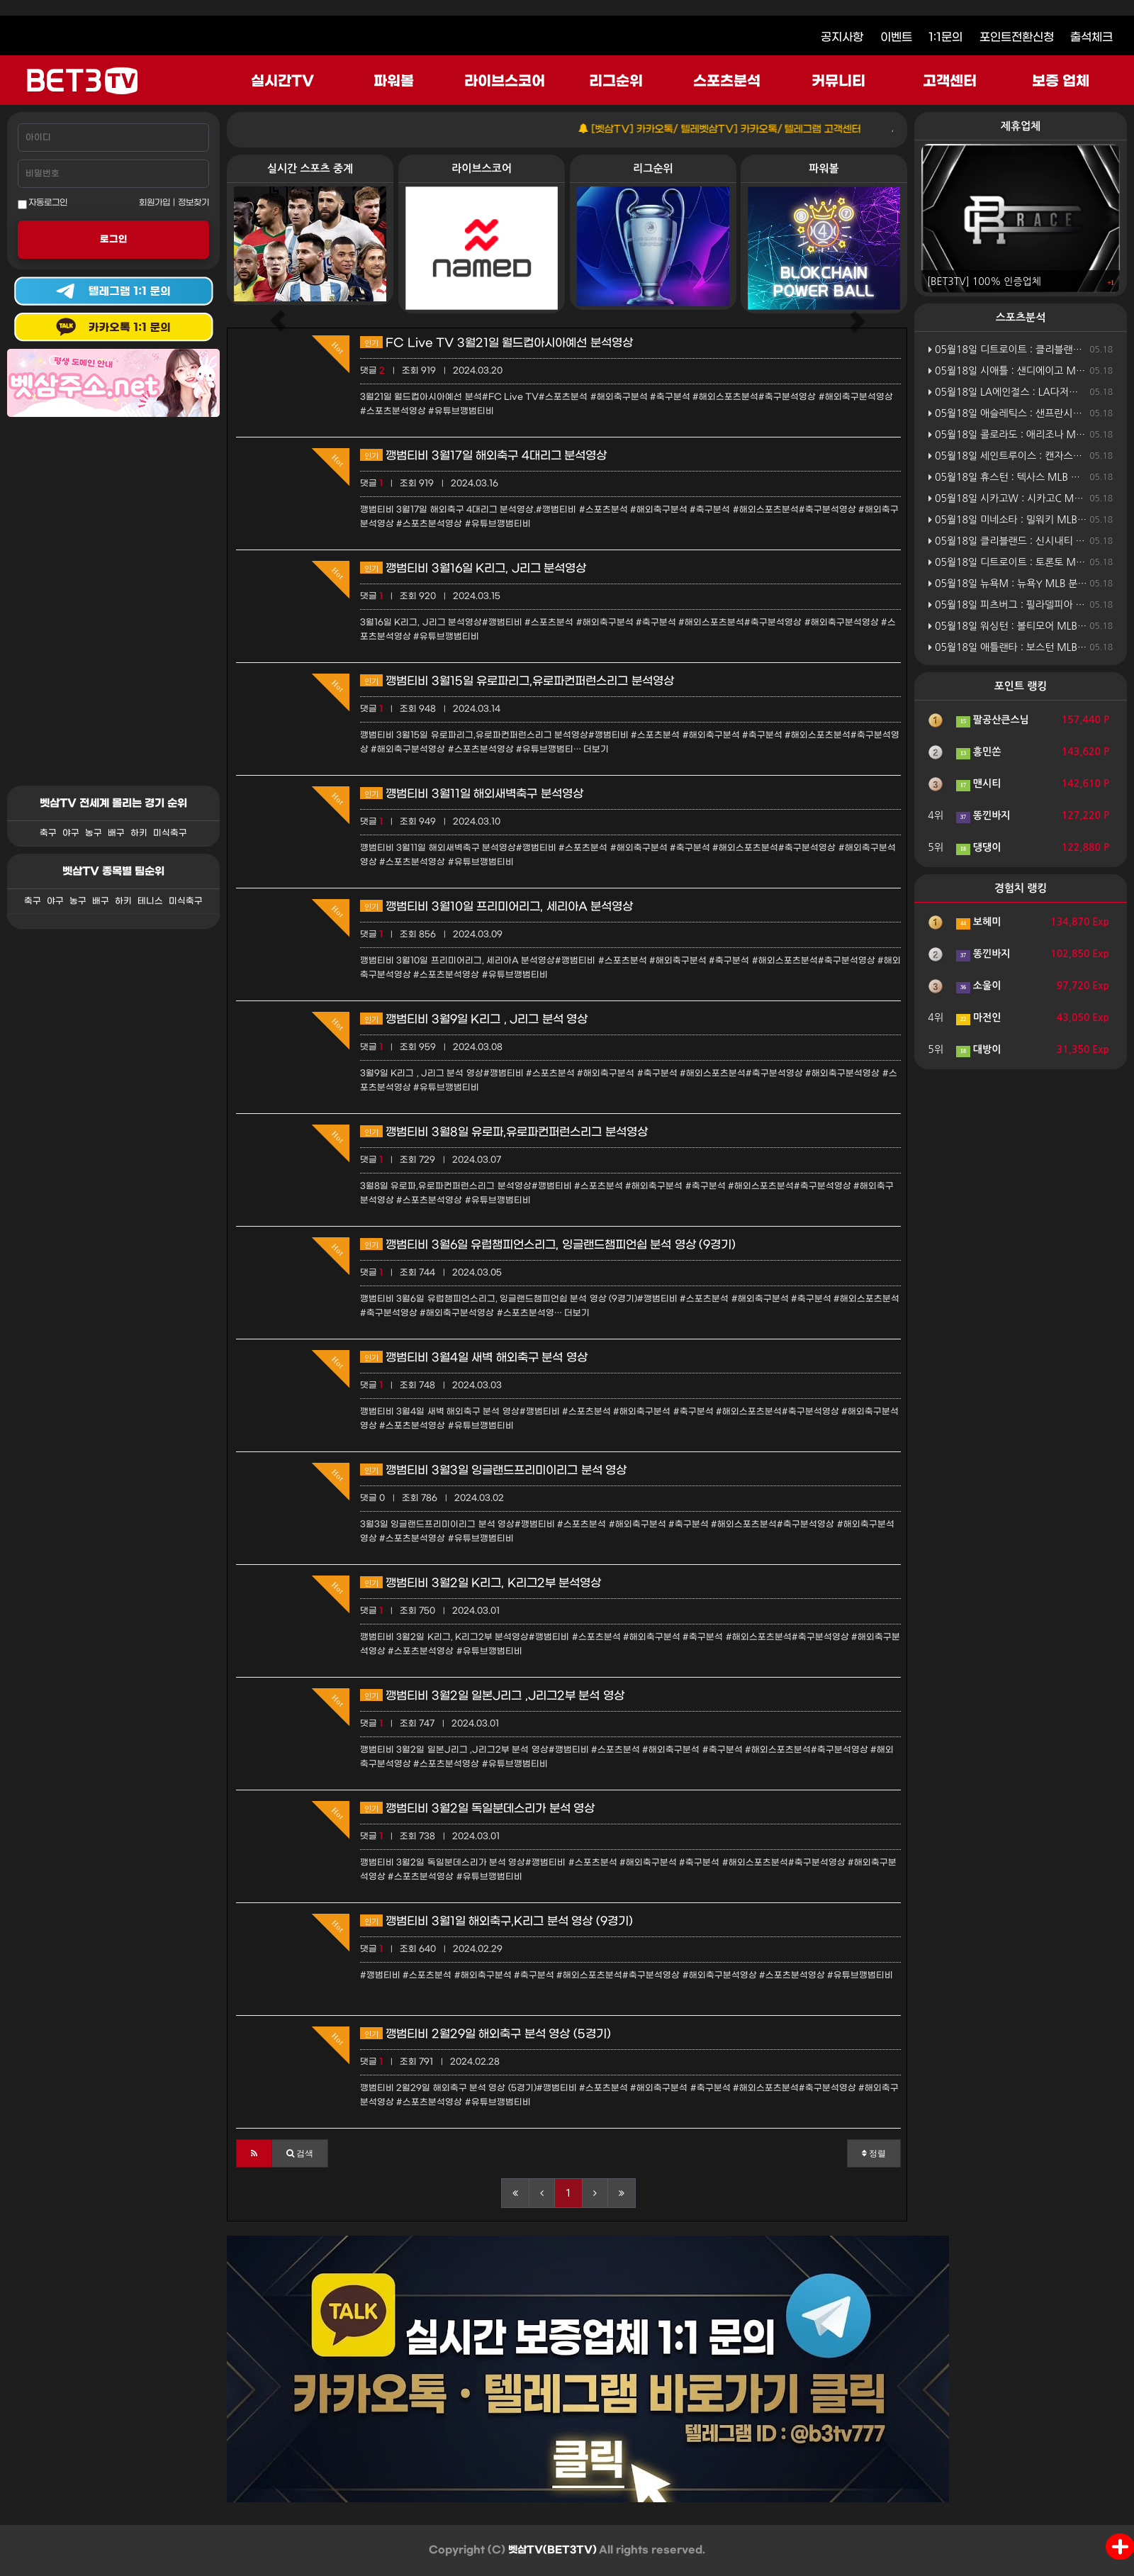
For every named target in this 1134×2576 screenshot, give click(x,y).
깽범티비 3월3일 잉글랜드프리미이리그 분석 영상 (493, 1470)
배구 (116, 833)
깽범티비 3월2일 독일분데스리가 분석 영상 (477, 1808)
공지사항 (842, 37)
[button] (254, 2153)
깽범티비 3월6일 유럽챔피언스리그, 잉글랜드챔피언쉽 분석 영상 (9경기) (548, 1244)
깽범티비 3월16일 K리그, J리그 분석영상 (473, 568)
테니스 (150, 901)
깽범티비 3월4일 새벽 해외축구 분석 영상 (474, 1357)
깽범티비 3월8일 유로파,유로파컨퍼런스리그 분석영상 (504, 1132)
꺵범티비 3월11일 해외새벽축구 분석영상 (471, 794)
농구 (93, 833)
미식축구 (170, 833)
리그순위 (616, 81)
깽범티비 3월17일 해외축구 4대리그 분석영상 (483, 455)
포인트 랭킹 (1021, 686)
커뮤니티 (838, 81)
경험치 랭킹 (1021, 888)
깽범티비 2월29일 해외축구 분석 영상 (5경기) (485, 2034)
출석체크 (1091, 37)
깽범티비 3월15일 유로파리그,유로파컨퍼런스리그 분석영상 (517, 681)
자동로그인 (42, 203)
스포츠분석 (726, 81)
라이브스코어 (504, 81)
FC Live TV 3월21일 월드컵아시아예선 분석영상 (496, 343)
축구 (48, 833)
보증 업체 (1061, 81)
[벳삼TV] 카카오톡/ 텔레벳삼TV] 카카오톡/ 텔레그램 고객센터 (754, 129)
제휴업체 (1020, 126)
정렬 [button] (874, 2153)
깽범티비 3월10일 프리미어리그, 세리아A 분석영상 (496, 906)
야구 (70, 833)
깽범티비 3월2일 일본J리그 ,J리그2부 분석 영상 (492, 1695)
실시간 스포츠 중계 (310, 168)
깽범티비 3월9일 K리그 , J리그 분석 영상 (474, 1019)
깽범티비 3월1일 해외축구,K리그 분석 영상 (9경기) (496, 1921)
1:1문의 (945, 37)
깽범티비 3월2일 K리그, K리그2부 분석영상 (480, 1583)
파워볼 (394, 81)
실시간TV (282, 81)
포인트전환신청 (1016, 37)
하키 (138, 833)
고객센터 (950, 81)
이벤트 (896, 37)
